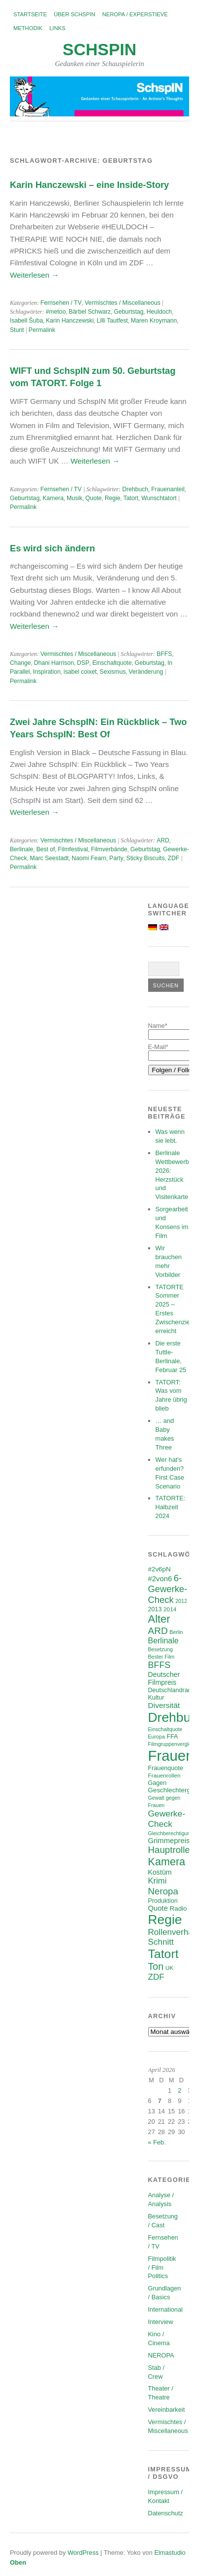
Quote (93, 498)
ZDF (174, 858)
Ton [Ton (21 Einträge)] (156, 1966)
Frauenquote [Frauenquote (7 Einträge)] (165, 1768)
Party (116, 858)
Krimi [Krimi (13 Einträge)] (157, 1881)
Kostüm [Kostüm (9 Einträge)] (160, 1872)
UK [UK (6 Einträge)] (169, 1967)
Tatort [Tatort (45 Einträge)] (163, 1953)
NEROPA (161, 2355)
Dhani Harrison (54, 662)
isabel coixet (80, 671)
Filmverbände (109, 849)
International (165, 2309)
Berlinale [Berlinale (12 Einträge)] (163, 1640)
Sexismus (113, 671)
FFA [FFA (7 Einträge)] (172, 1736)
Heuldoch (159, 311)
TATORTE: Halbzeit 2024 (171, 1507)
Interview (160, 2321)
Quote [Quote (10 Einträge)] (158, 1908)
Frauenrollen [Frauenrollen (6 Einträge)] (164, 1775)
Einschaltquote (112, 662)
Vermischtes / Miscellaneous (122, 302)
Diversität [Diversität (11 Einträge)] (164, 1705)
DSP (83, 662)
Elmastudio (169, 2552)
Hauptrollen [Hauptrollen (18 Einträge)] (172, 1850)
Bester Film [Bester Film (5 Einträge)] (161, 1657)
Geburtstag (128, 311)
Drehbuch (135, 489)
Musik (74, 498)
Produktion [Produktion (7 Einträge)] (163, 1900)
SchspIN (99, 49)
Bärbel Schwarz (90, 311)
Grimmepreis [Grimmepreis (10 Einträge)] (169, 1841)
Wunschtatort (158, 498)
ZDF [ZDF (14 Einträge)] (156, 1977)
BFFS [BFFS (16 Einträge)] (159, 1665)
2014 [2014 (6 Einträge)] (169, 1609)
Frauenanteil (168, 489)
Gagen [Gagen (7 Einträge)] (157, 1782)
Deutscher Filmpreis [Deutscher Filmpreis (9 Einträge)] (164, 1678)
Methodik (27, 28)
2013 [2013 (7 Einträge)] (155, 1609)
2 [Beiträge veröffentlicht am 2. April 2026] (179, 2090)
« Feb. (157, 2142)
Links (57, 28)
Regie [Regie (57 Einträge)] (165, 1919)
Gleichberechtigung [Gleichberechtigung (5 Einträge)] (171, 1833)
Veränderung (146, 671)
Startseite (30, 14)
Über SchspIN (74, 14)
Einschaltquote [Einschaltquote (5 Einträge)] (165, 1729)
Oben (18, 2562)
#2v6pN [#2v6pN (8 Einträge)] (159, 1569)
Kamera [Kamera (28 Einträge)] (167, 1861)
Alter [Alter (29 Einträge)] (159, 1619)
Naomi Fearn (89, 858)
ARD (163, 840)
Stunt (17, 330)
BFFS (164, 654)
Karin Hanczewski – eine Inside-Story (89, 185)
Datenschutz (165, 2513)
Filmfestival (73, 849)
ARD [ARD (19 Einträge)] (158, 1631)
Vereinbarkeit (166, 2409)
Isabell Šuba (26, 320)
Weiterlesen (34, 275)
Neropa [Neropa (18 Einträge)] (163, 1891)
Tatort (130, 498)
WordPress (83, 2552)
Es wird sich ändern (52, 548)
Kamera (53, 498)
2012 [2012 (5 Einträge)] (181, 1601)
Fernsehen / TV (61, 302)
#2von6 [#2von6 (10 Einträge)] (160, 1579)
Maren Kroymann (154, 320)
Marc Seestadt (49, 858)
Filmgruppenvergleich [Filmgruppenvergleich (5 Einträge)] (173, 1744)
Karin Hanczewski (70, 320)
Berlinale (21, 849)
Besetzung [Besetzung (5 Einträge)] (160, 1649)
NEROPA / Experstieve (135, 14)
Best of (45, 849)
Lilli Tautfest (112, 320)
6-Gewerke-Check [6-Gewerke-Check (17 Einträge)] (168, 1589)
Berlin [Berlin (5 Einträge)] (176, 1632)
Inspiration (47, 671)
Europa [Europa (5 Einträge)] (156, 1737)
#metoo (56, 311)
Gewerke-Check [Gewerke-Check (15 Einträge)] (166, 1819)
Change (20, 662)
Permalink (42, 330)
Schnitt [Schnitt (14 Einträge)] (161, 1942)
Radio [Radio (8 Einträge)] (178, 1908)
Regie (112, 498)
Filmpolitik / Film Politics (162, 2267)
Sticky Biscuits (145, 858)
